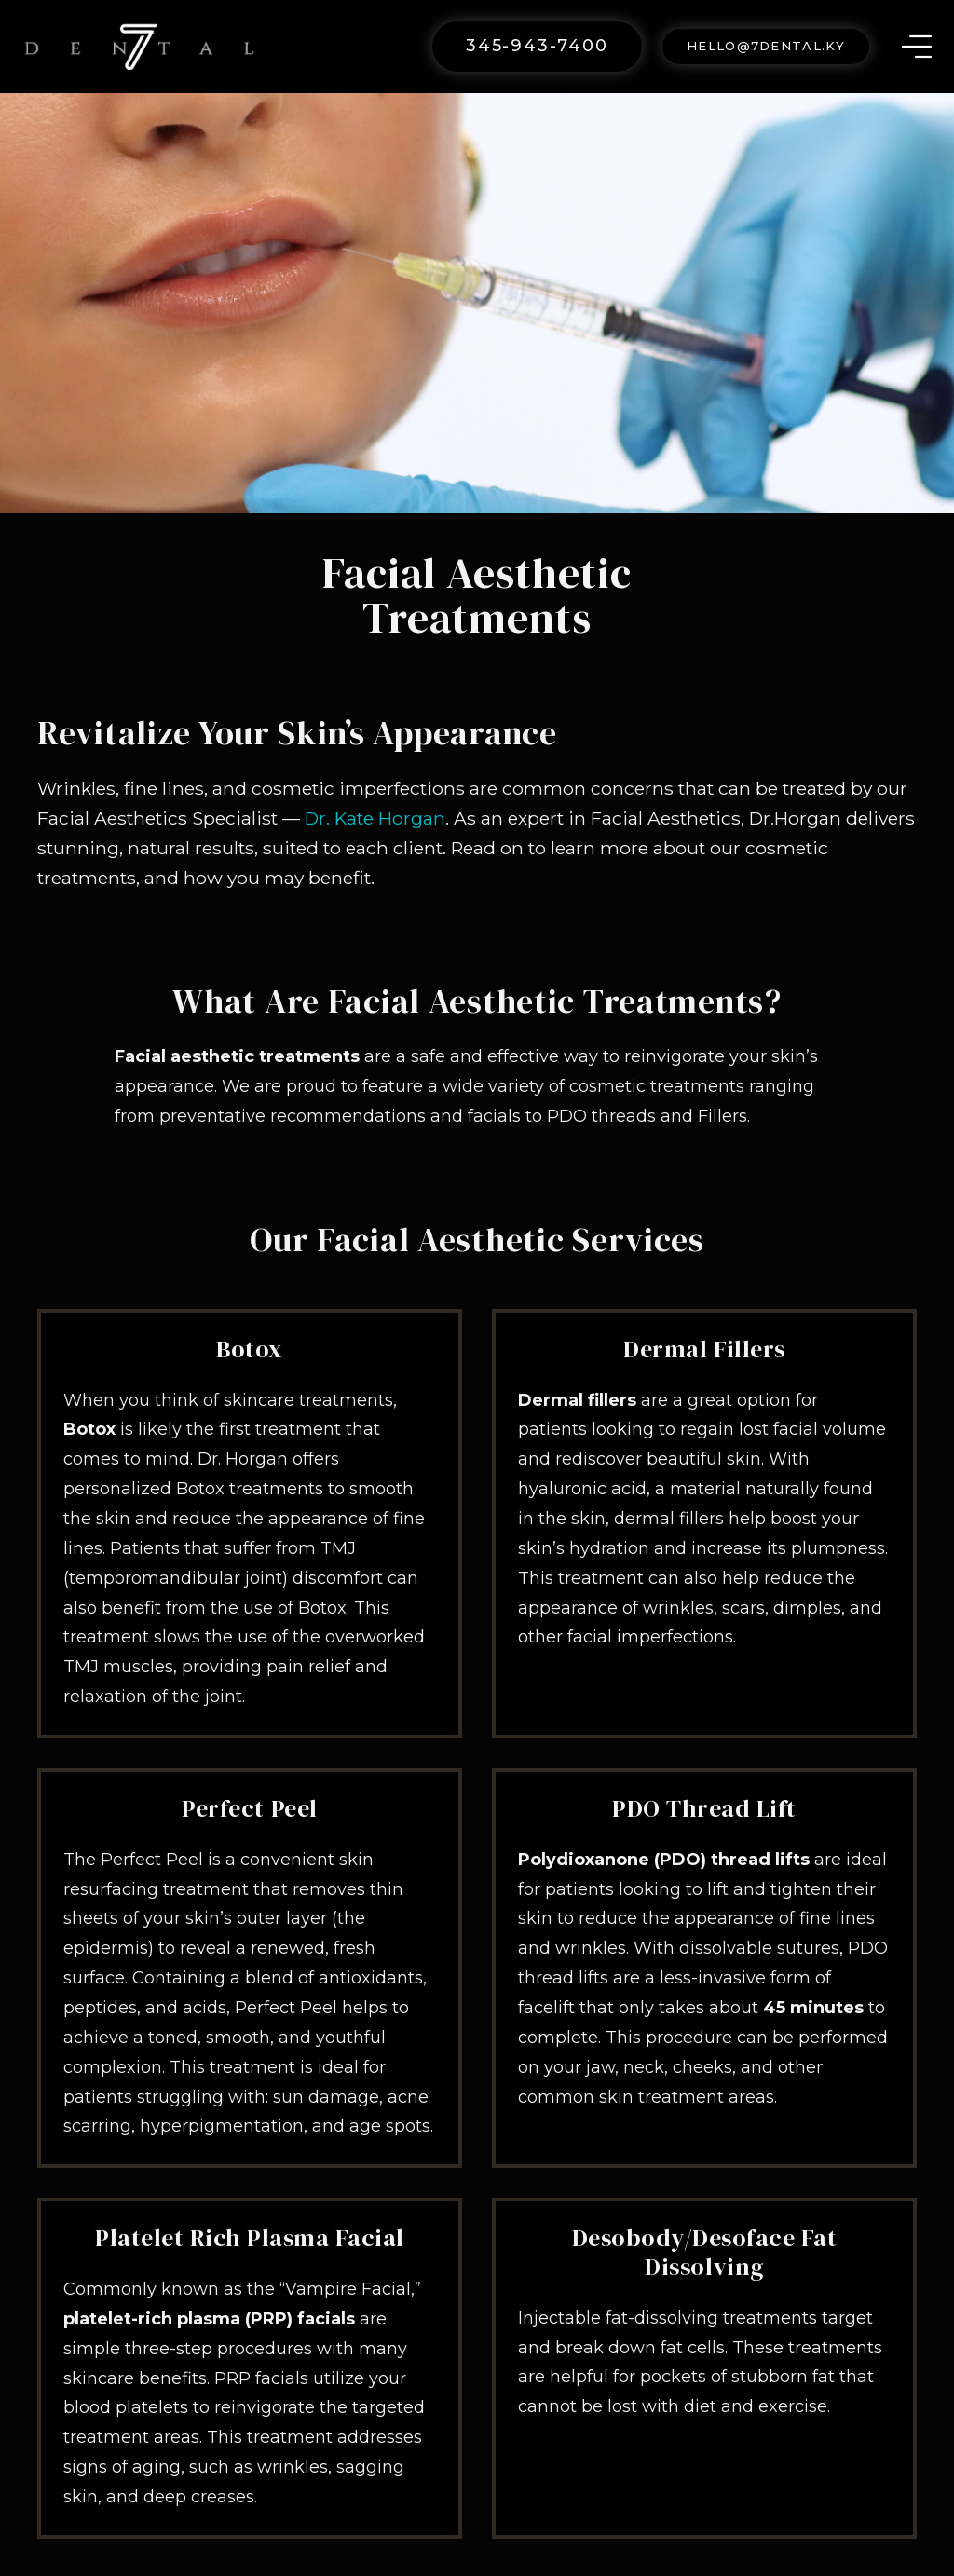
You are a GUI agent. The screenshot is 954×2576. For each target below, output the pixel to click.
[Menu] (917, 46)
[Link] (139, 46)
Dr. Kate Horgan (375, 818)
